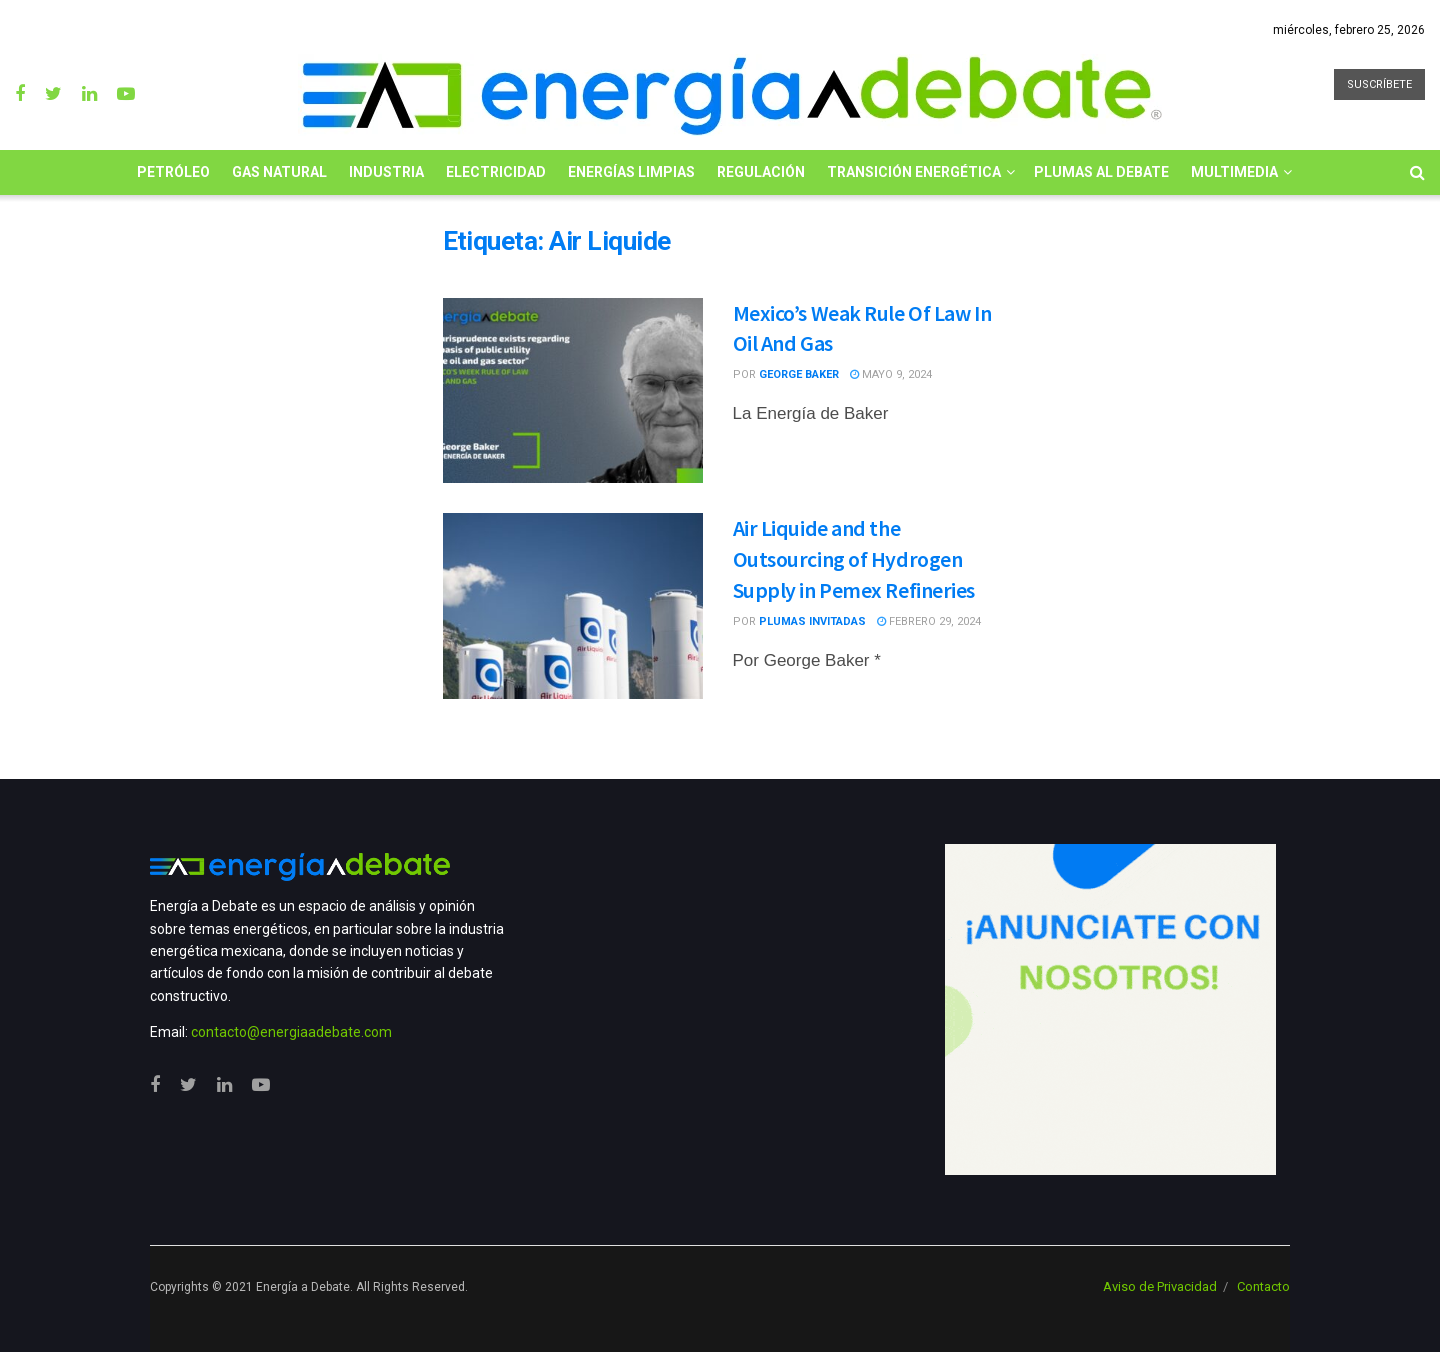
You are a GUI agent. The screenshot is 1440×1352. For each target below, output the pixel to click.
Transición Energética (914, 172)
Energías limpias (631, 172)
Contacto (1263, 1286)
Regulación (761, 172)
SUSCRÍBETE (1379, 84)
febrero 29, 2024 (929, 621)
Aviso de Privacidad (1160, 1286)
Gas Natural (279, 172)
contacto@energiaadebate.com (291, 1032)
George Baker (799, 374)
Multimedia (1234, 172)
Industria (386, 172)
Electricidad (496, 172)
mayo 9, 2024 (891, 374)
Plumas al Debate (1101, 172)
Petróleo (173, 172)
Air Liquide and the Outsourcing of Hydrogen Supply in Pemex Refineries (854, 559)
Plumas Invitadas (812, 621)
